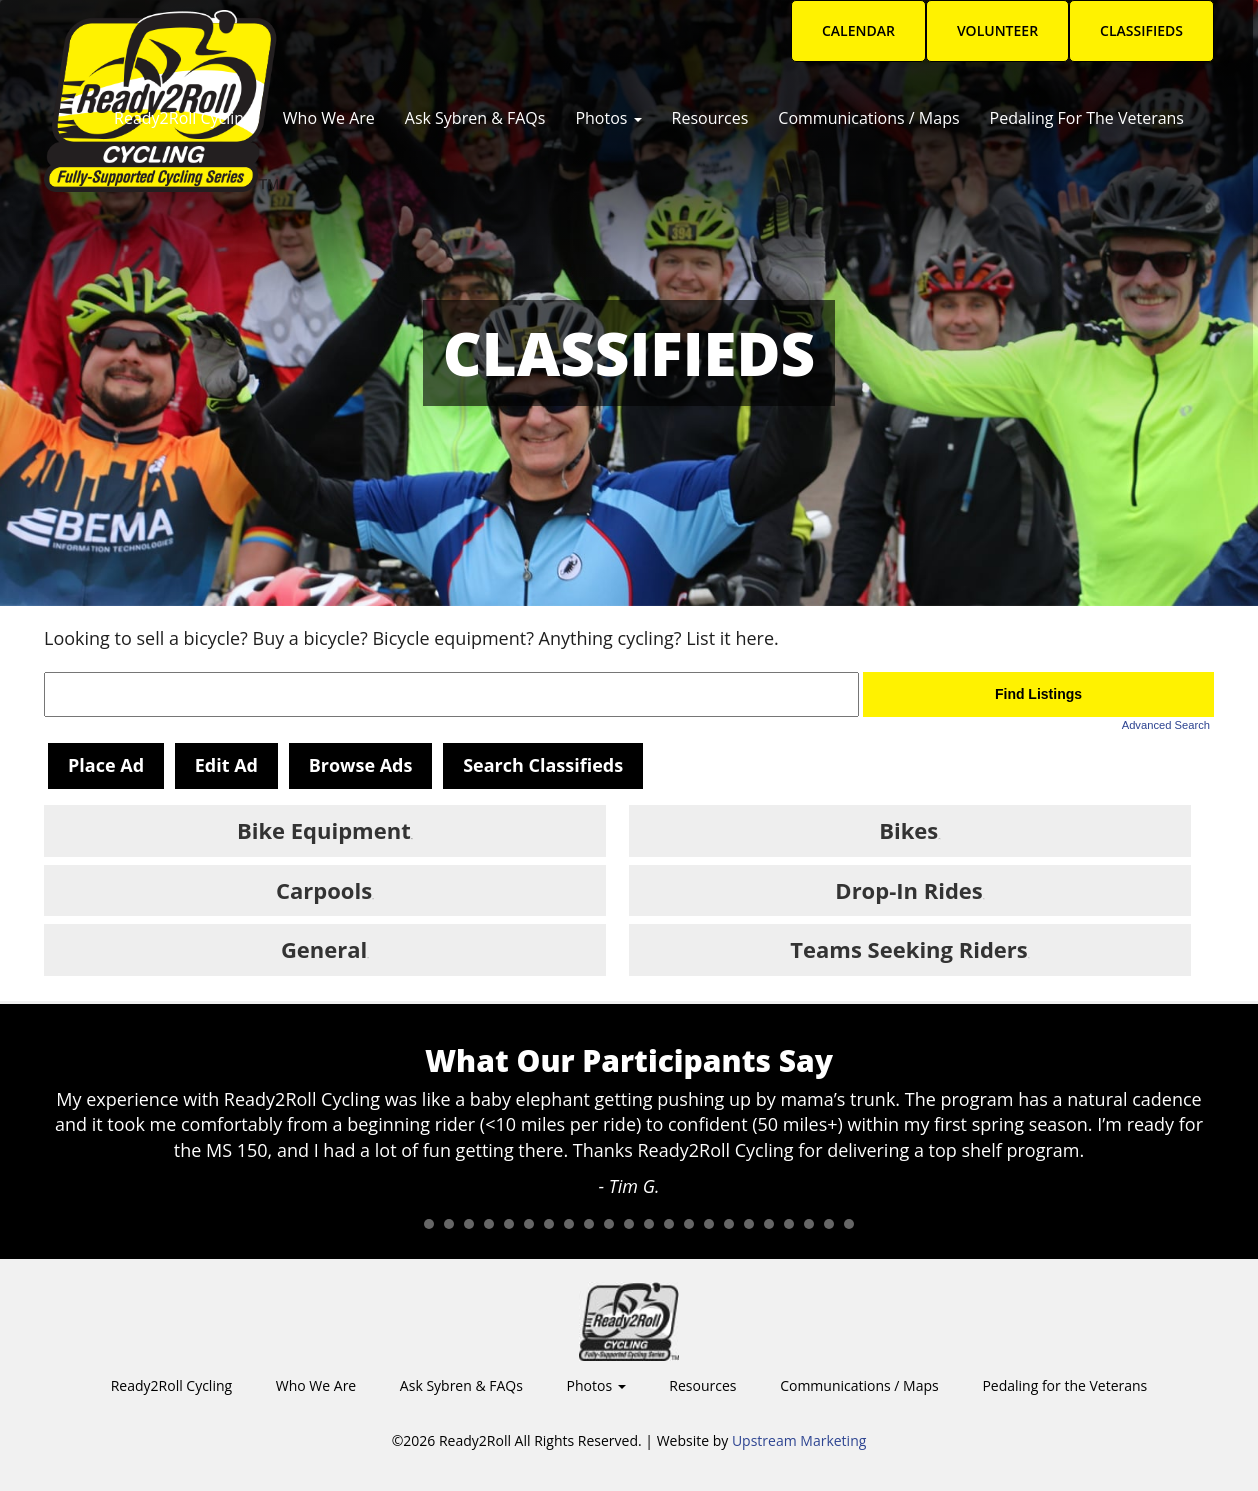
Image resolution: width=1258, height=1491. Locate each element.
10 (589, 1224)
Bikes (908, 830)
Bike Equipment (324, 830)
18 (749, 1224)
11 (609, 1224)
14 (669, 1224)
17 (729, 1224)
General (324, 949)
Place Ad (106, 765)
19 (769, 1224)
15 (689, 1224)
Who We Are (329, 118)
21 (809, 1224)
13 (649, 1224)
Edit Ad (226, 765)
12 (629, 1224)
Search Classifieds (543, 765)
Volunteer (997, 30)
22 (829, 1224)
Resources (710, 118)
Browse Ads (361, 765)
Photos (608, 118)
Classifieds (1141, 30)
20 (789, 1224)
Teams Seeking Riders (908, 949)
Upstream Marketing (799, 1440)
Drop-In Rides (908, 890)
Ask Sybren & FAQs (475, 118)
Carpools (324, 890)
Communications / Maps (868, 118)
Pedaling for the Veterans (1087, 118)
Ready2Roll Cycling (183, 118)
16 (709, 1224)
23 (849, 1224)
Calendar (858, 30)
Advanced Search (1166, 725)
